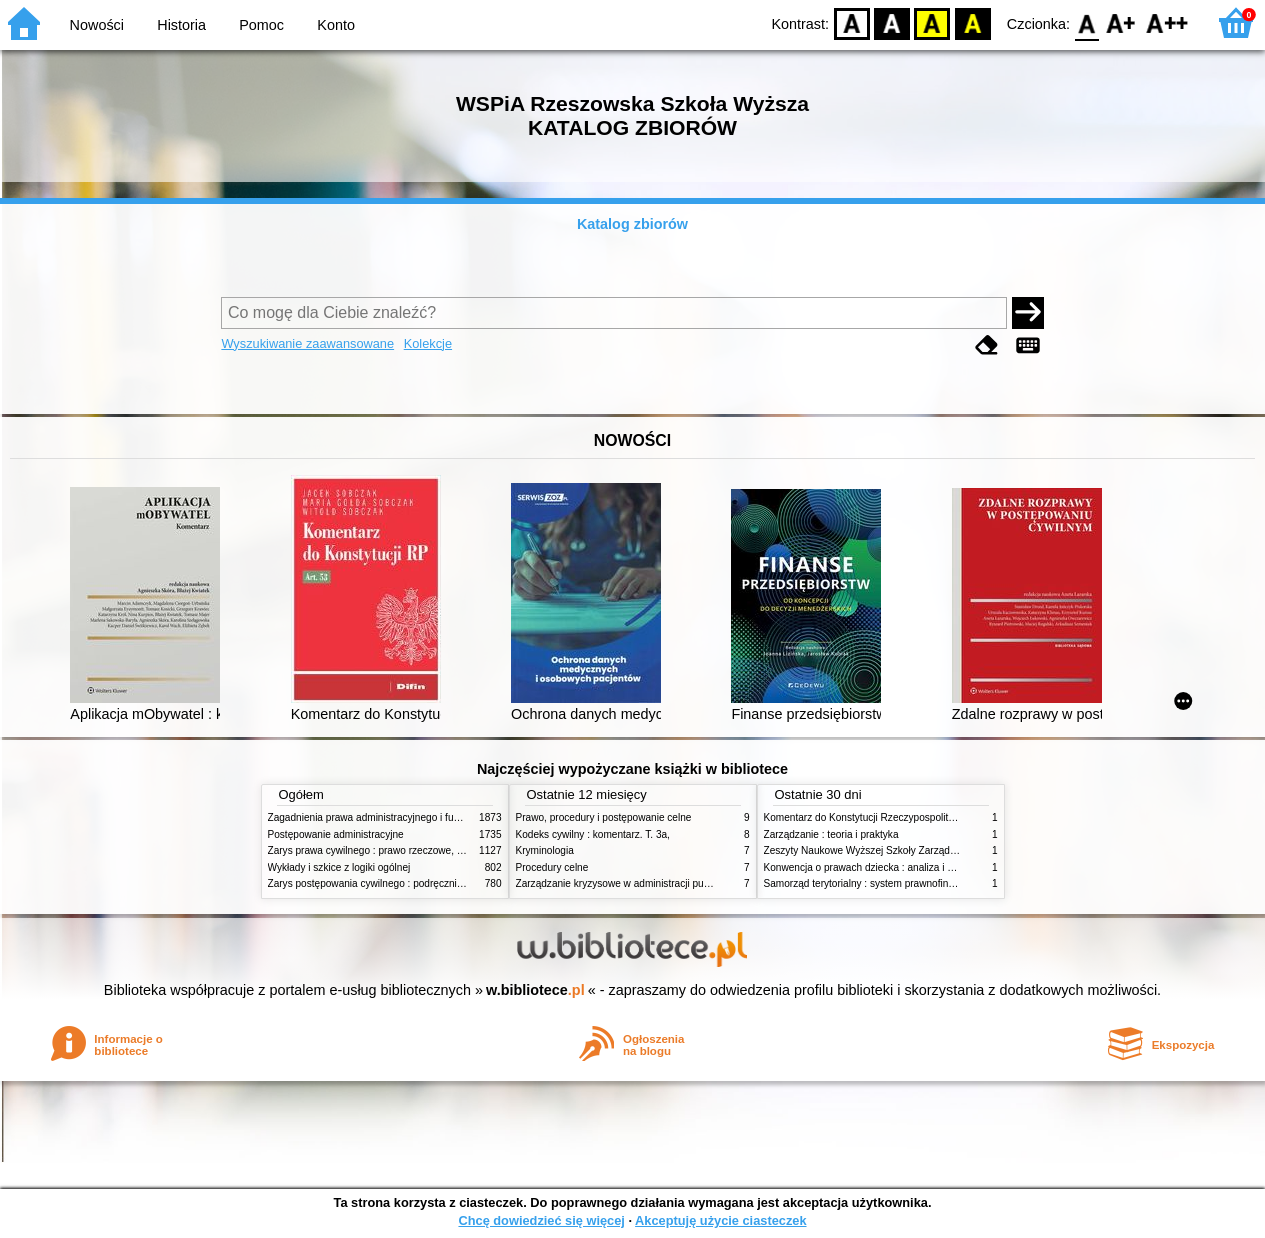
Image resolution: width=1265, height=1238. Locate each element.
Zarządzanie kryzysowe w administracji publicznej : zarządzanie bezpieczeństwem (699, 883)
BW (892, 22)
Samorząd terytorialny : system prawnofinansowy (873, 883)
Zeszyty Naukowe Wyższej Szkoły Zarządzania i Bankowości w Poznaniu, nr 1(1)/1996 (958, 850)
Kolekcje (428, 343)
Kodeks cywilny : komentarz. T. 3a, (593, 834)
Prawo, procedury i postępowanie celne (604, 817)
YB (932, 22)
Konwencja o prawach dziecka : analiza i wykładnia (878, 867)
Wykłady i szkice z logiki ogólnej (339, 867)
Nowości (97, 25)
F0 (1086, 22)
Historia (181, 25)
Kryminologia (545, 850)
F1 (1121, 22)
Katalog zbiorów (632, 224)
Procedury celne (552, 867)
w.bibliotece (535, 990)
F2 (1167, 22)
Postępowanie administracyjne (336, 834)
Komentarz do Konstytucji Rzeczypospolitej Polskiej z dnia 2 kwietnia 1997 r (933, 817)
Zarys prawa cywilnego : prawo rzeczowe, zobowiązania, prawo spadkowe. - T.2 (446, 850)
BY (972, 22)
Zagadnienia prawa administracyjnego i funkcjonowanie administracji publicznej (445, 817)
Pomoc (261, 25)
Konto (336, 25)
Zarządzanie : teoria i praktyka (831, 834)
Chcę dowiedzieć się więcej (541, 1220)
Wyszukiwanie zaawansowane (307, 343)
